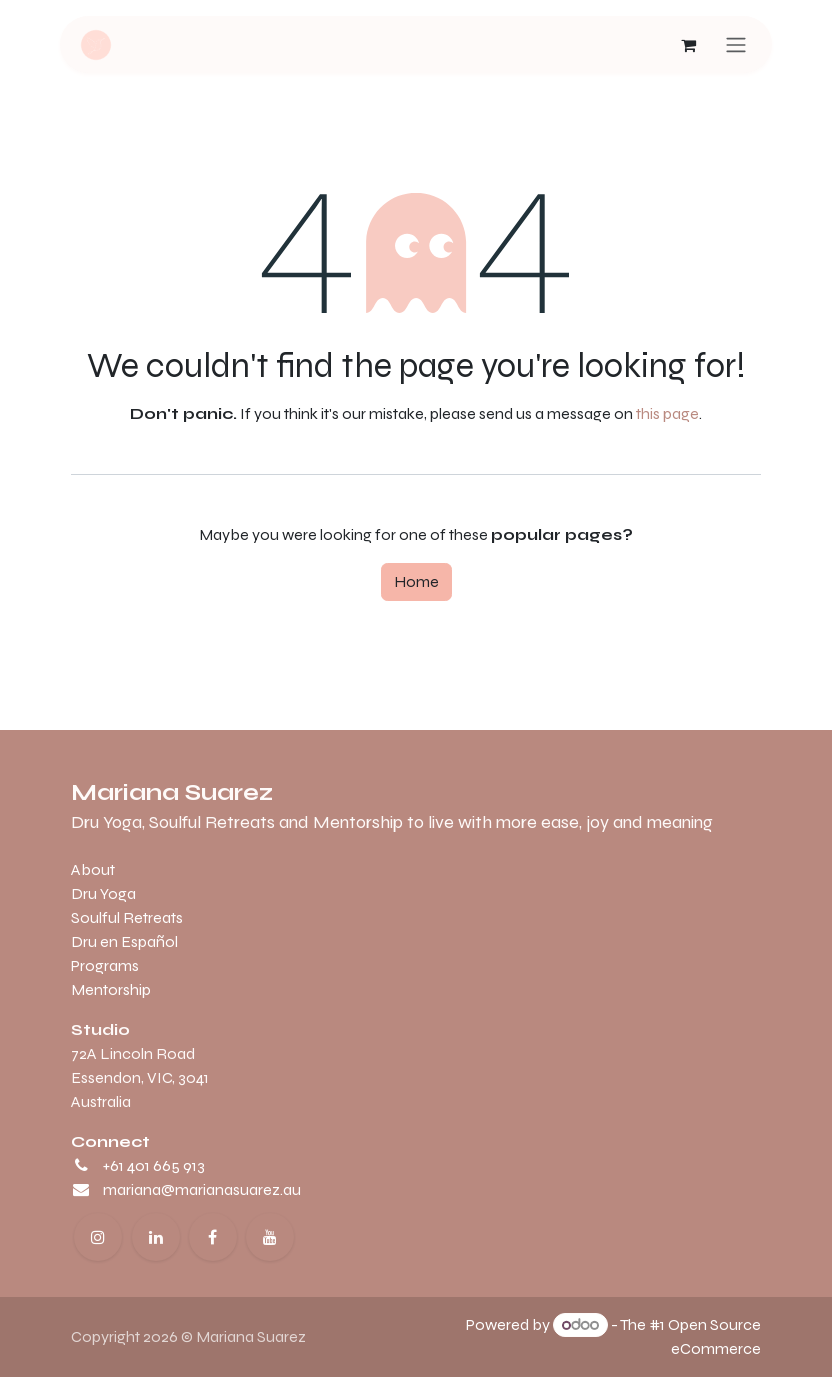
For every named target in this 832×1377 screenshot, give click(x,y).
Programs (105, 965)
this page (667, 413)
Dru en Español (124, 941)
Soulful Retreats (127, 917)
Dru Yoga (103, 893)
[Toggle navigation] (736, 44)
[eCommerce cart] (688, 45)
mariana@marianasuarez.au (202, 1189)
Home (416, 581)
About (93, 869)
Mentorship (111, 989)
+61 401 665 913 (154, 1165)
